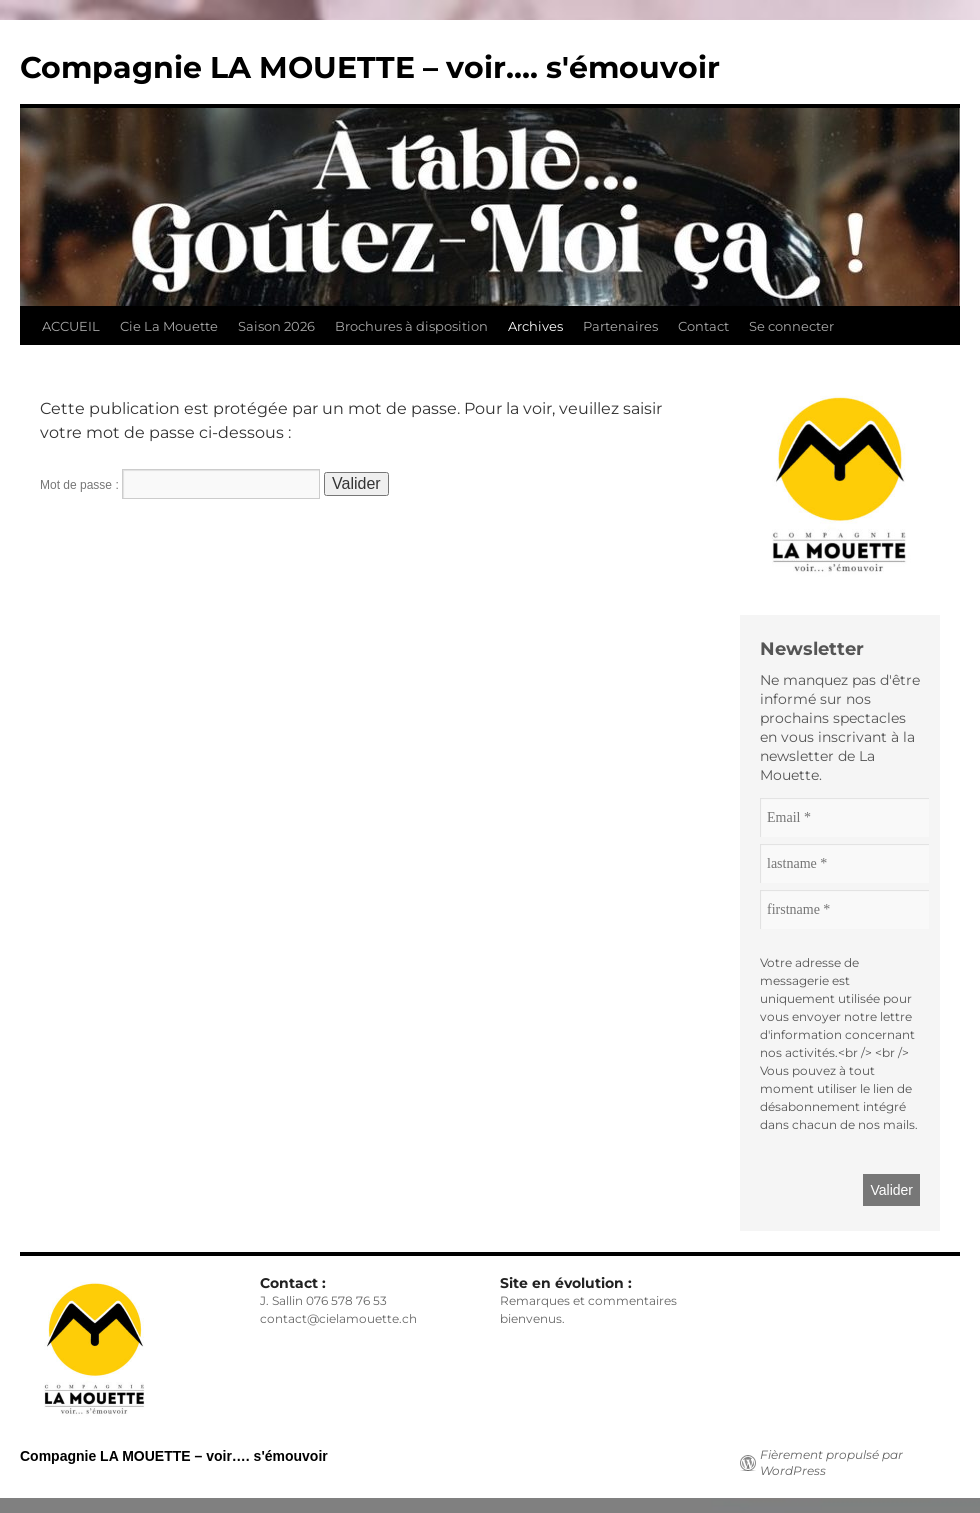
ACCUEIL (71, 326)
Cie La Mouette (169, 326)
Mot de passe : (180, 485)
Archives (535, 326)
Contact (703, 326)
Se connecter (791, 326)
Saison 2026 (276, 326)
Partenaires (620, 326)
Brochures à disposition (411, 326)
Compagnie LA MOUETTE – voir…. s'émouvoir (370, 67)
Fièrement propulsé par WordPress (831, 1462)
